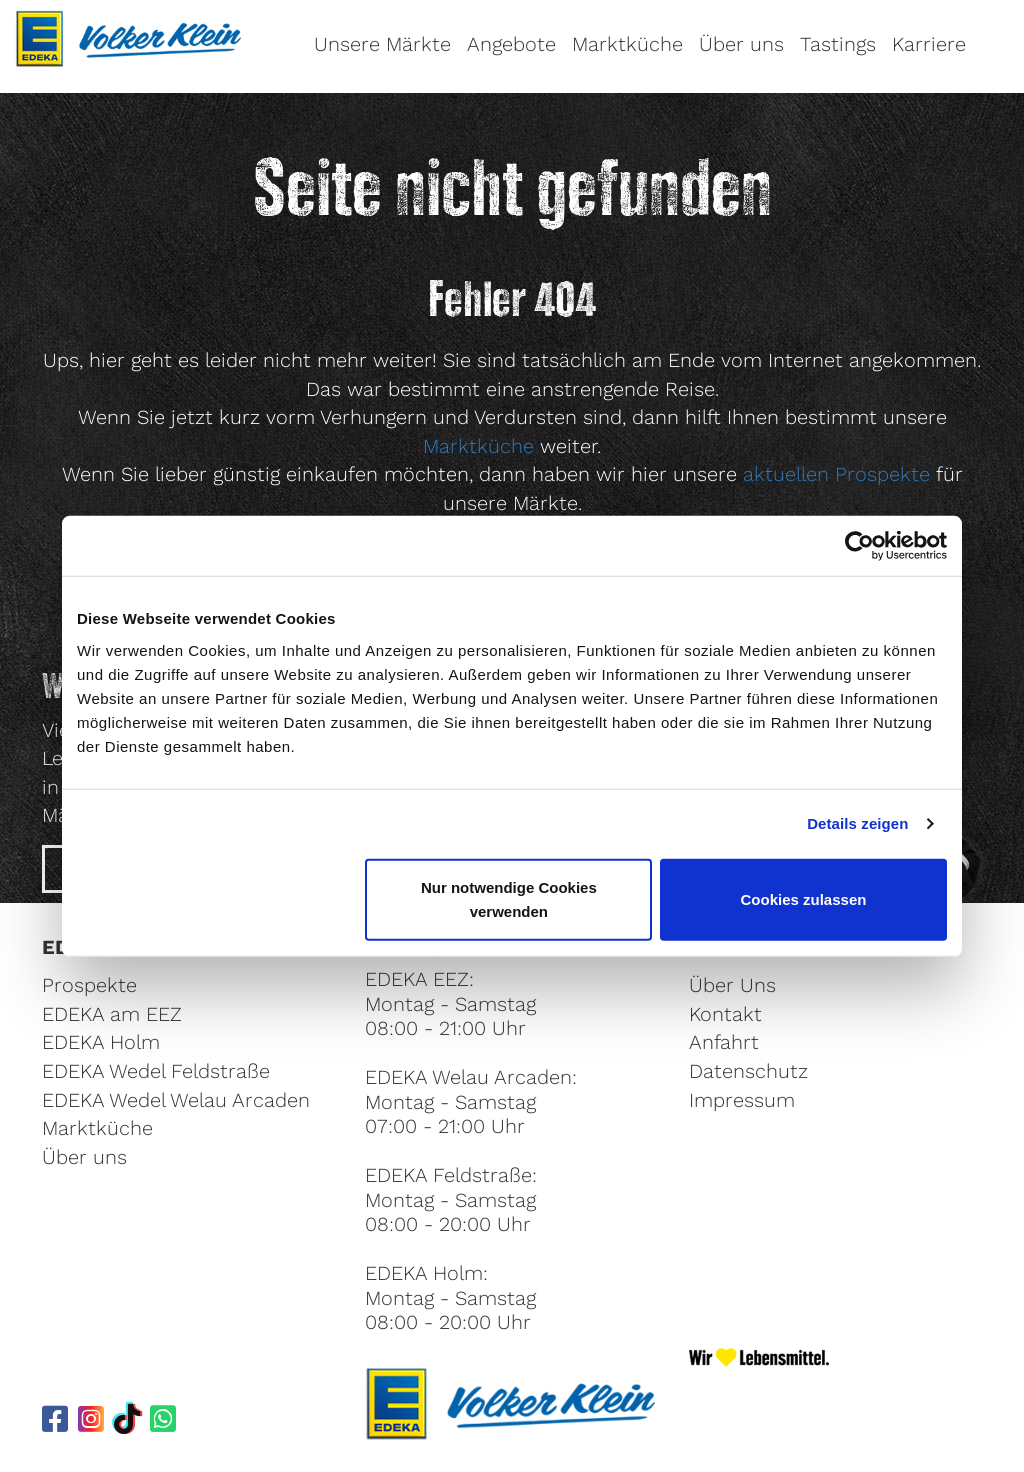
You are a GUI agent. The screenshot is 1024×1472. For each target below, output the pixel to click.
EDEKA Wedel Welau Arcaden (176, 1100)
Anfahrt (724, 1042)
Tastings (838, 44)
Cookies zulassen (804, 898)
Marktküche (627, 44)
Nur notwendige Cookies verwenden (509, 898)
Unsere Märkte (382, 44)
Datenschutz (748, 1071)
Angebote (511, 44)
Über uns (741, 44)
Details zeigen (857, 823)
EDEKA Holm (101, 1042)
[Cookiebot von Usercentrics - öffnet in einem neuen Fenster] (859, 546)
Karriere (929, 44)
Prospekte (89, 985)
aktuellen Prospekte (836, 474)
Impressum (742, 1100)
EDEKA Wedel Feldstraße (156, 1071)
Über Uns (732, 985)
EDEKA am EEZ (112, 1014)
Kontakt (725, 1014)
